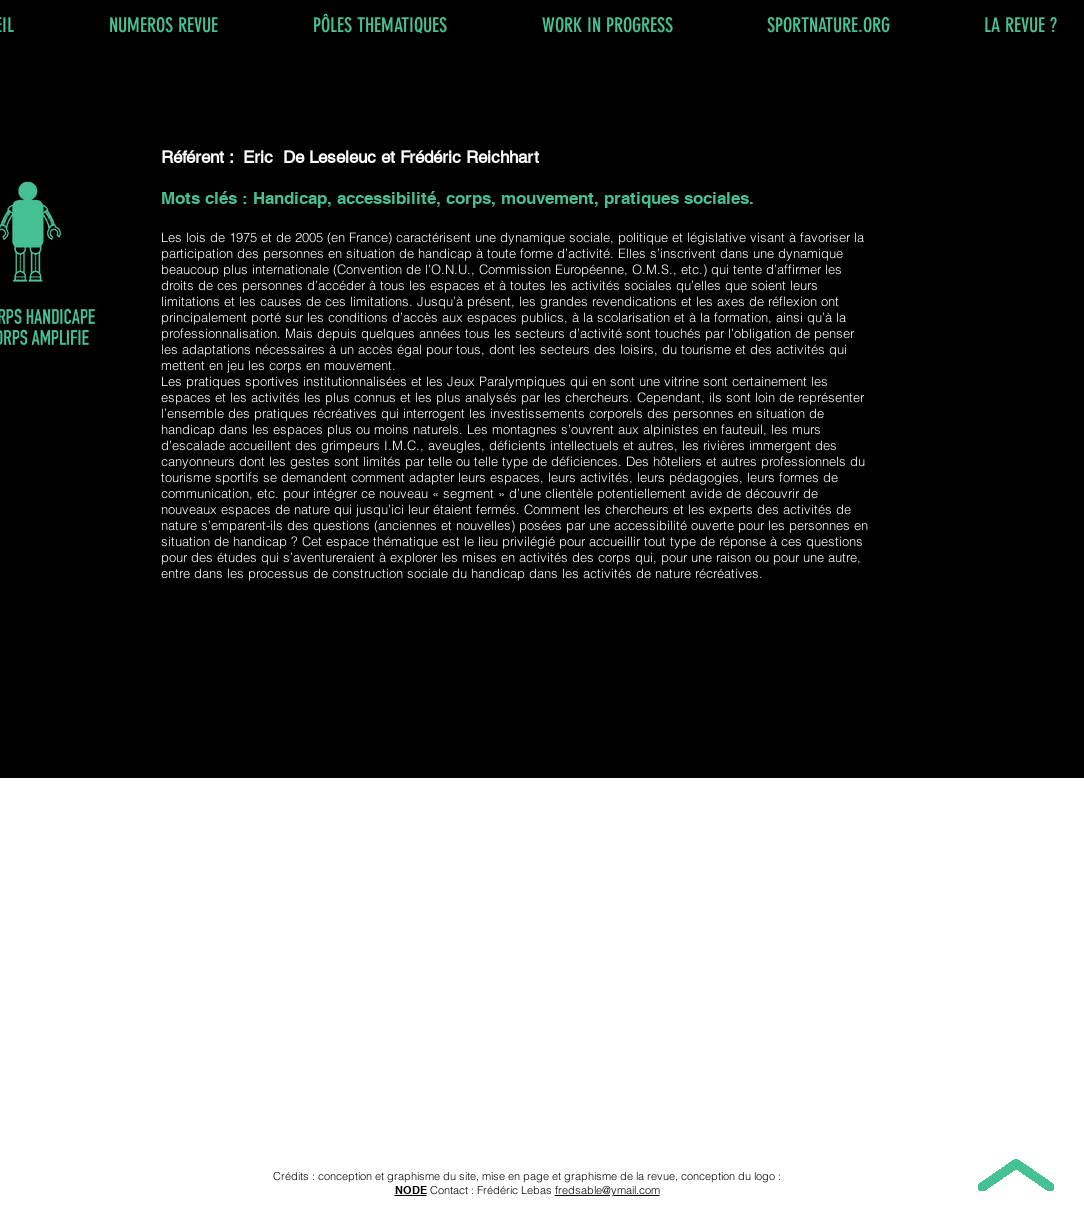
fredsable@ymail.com (607, 1190)
